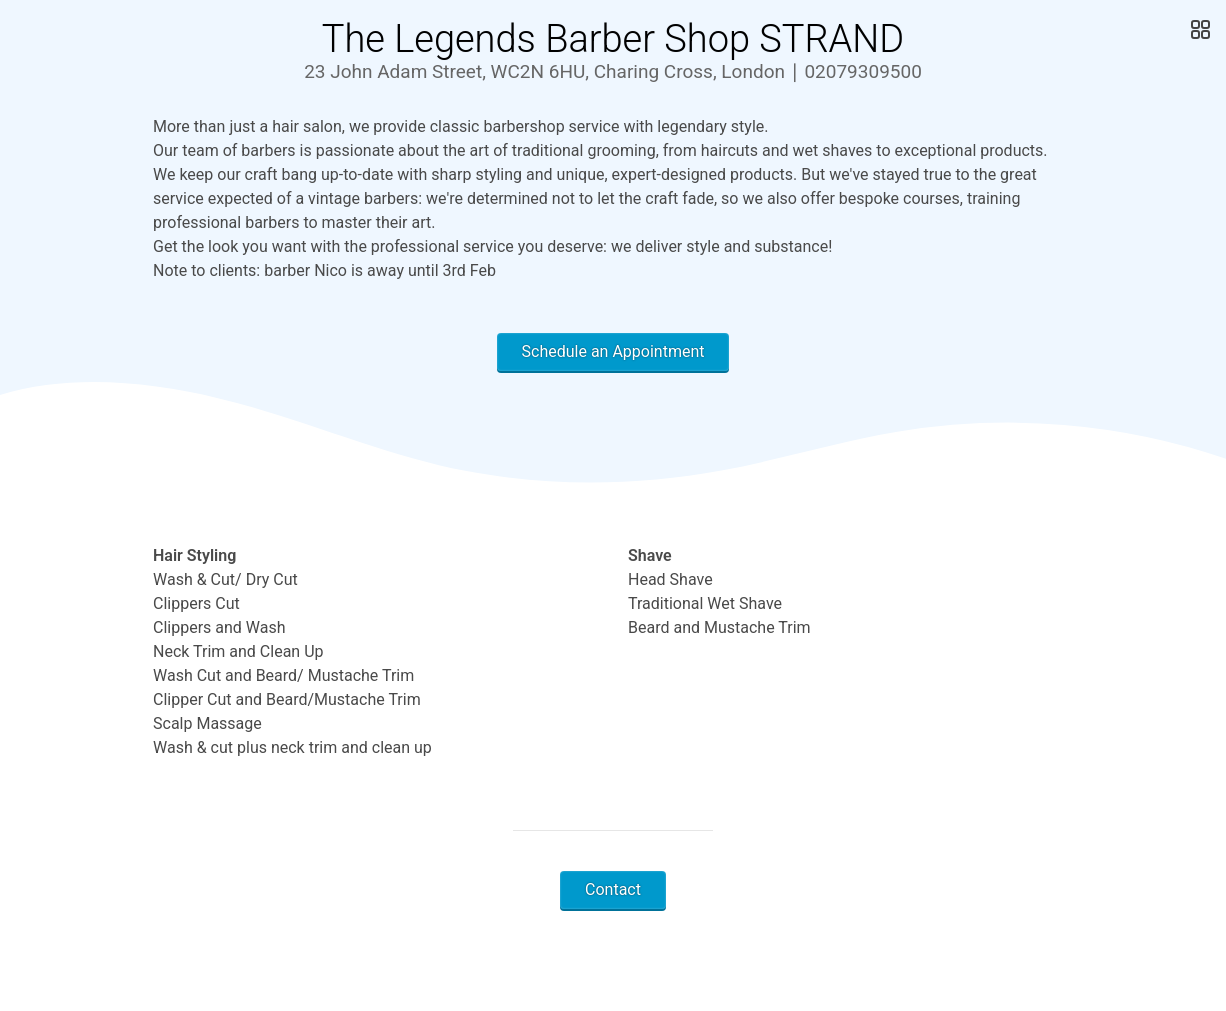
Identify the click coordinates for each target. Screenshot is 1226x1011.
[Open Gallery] (1198, 30)
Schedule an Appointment (613, 351)
